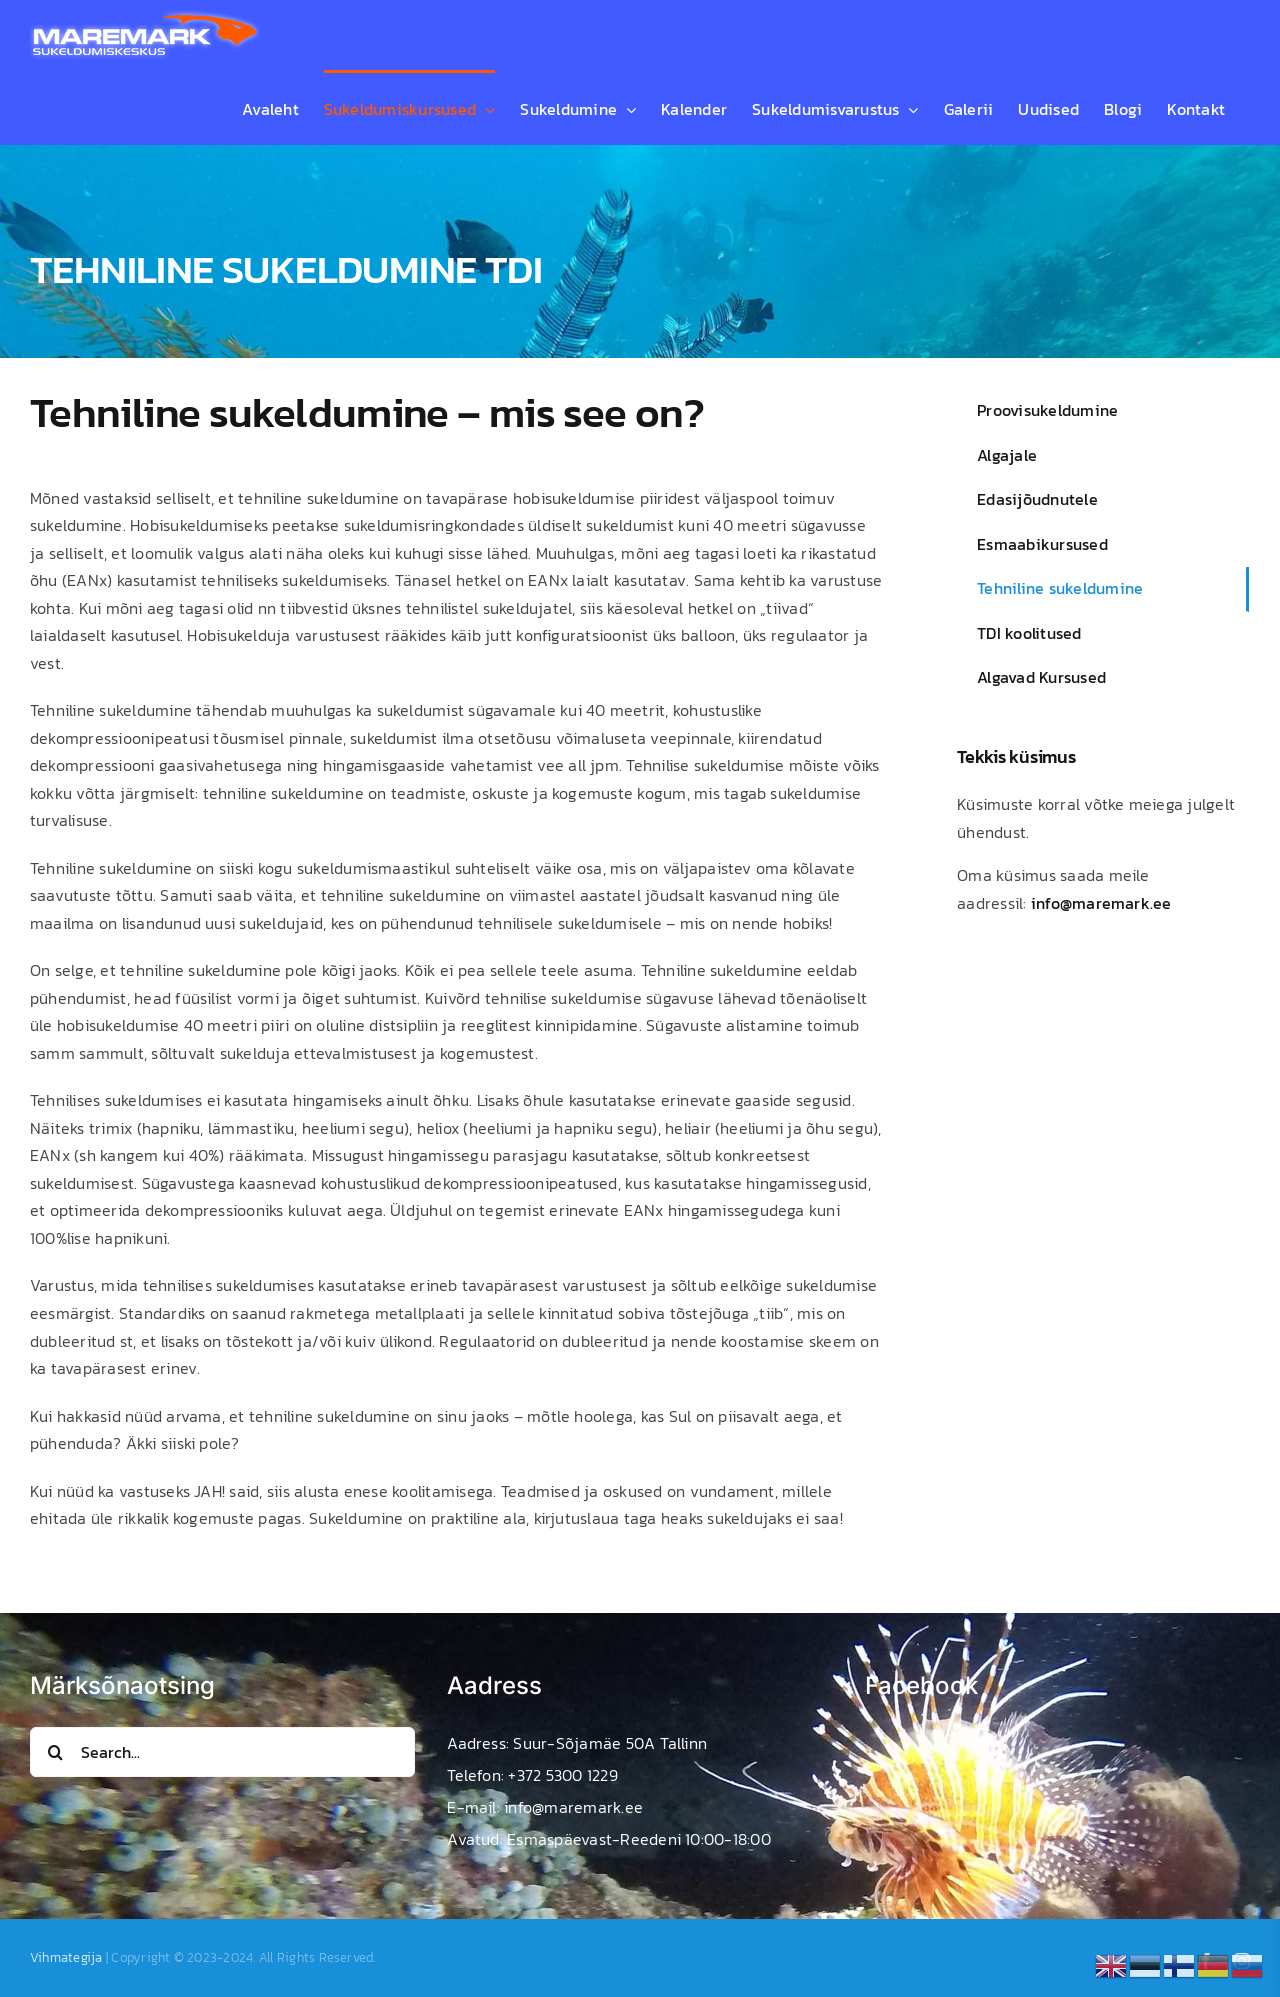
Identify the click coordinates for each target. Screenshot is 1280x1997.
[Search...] (222, 1752)
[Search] (55, 1752)
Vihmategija (66, 1957)
